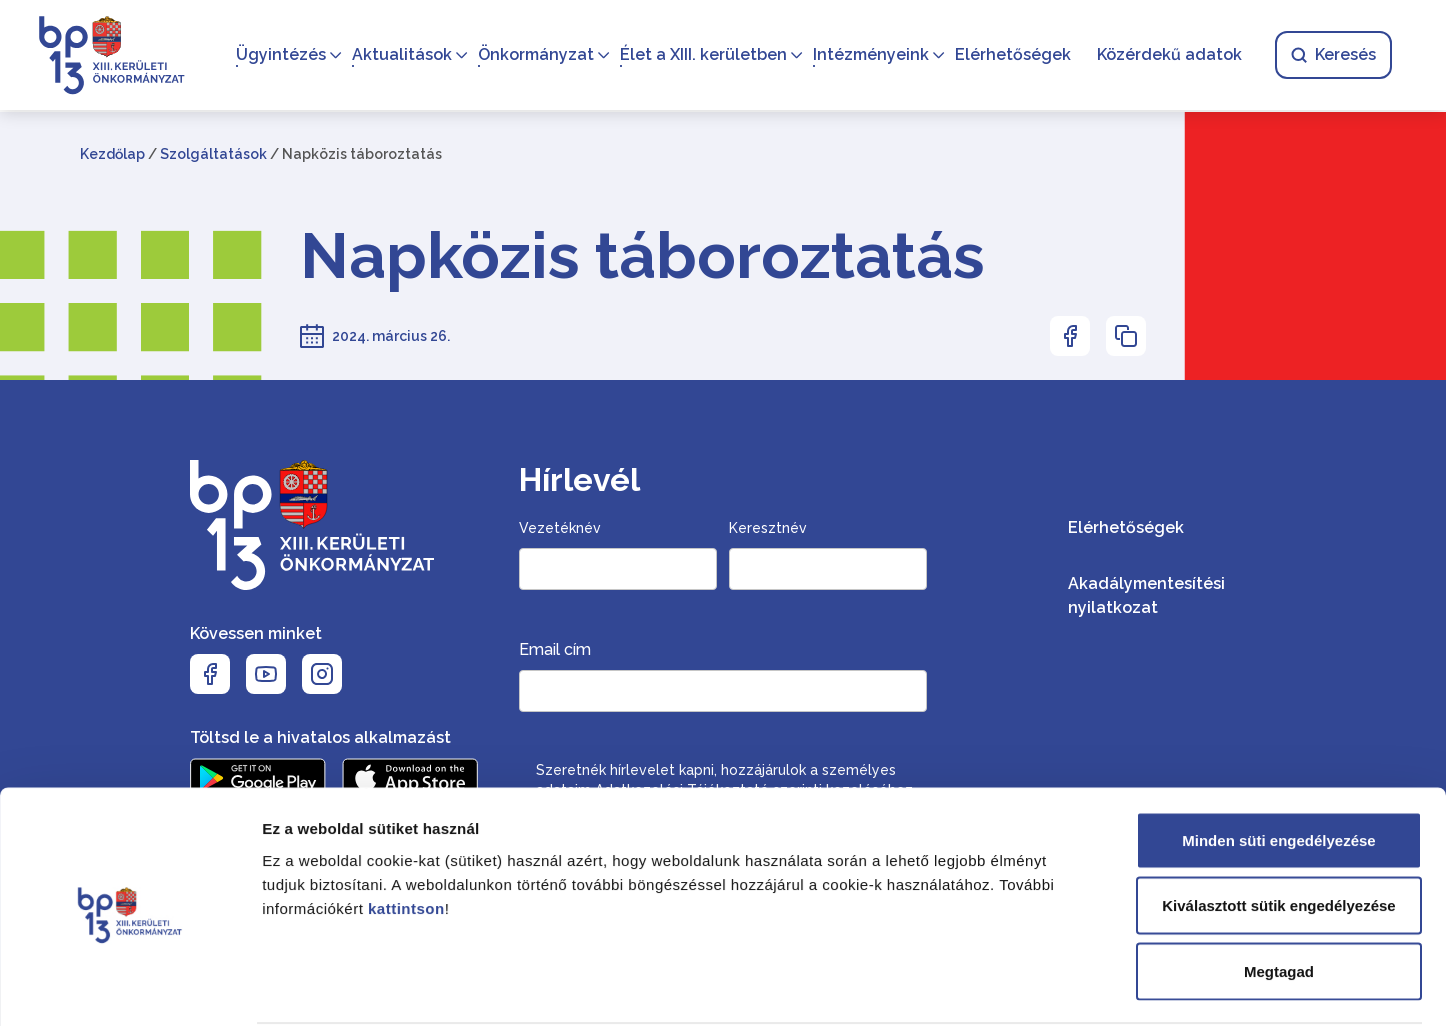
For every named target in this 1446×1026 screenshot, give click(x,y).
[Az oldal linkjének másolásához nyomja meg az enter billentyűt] (1126, 336)
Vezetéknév (560, 528)
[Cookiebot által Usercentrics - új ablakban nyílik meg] (129, 987)
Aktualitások (400, 55)
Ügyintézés (279, 55)
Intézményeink (869, 55)
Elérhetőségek (1011, 55)
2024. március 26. (391, 336)
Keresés (1331, 55)
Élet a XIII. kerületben (701, 55)
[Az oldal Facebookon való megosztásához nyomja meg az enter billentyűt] (1070, 336)
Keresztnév (768, 528)
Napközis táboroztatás (642, 256)
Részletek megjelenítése (1136, 986)
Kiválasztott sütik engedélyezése (1278, 829)
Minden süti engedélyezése (1278, 763)
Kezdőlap (112, 154)
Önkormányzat (534, 55)
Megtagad (1279, 894)
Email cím (555, 649)
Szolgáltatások (213, 154)
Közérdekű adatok (1167, 55)
